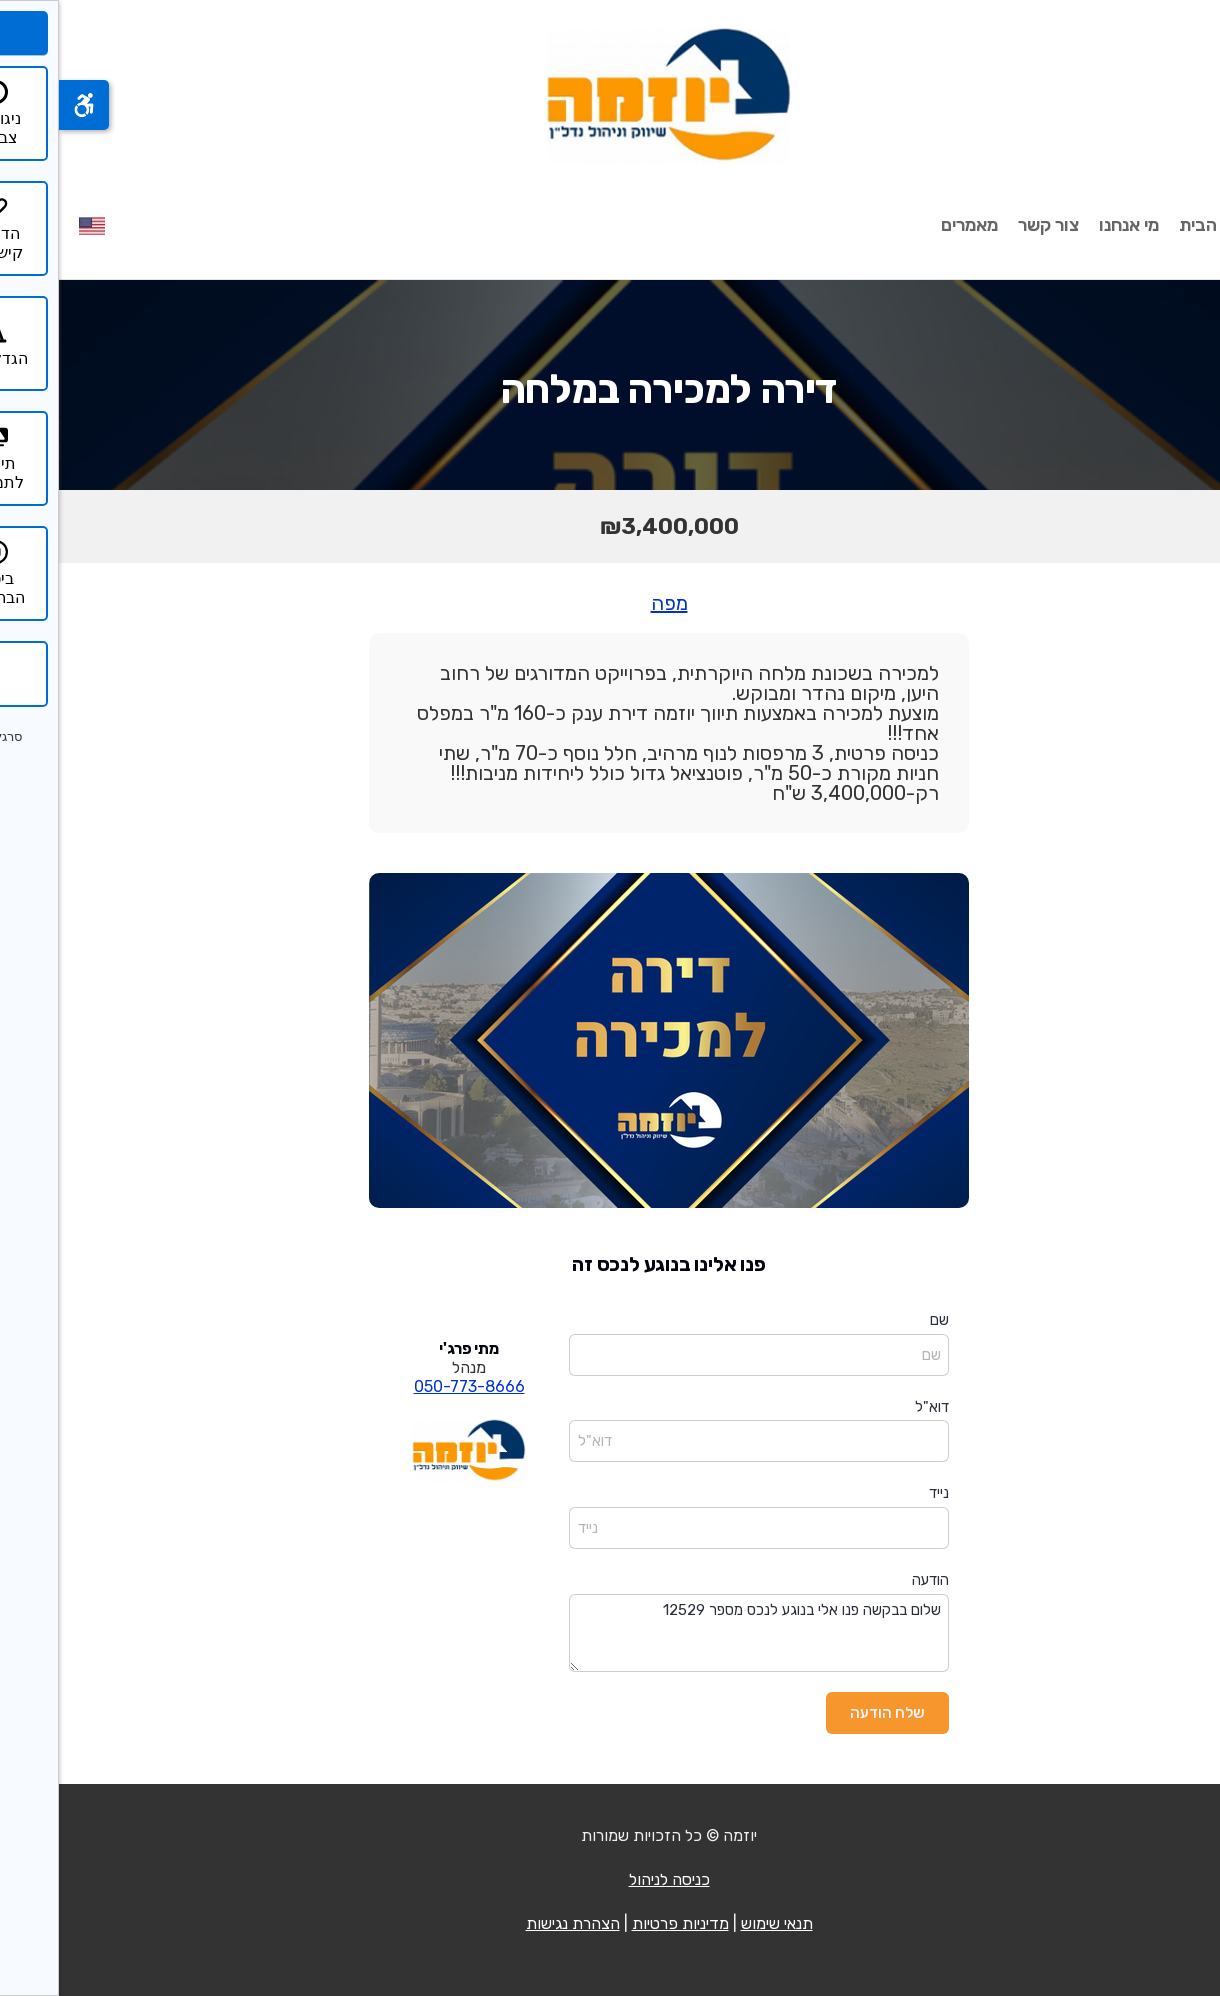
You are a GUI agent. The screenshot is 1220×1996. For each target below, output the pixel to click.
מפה (610, 603)
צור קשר (989, 225)
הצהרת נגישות (514, 1923)
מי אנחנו (1070, 225)
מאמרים (910, 225)
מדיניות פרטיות (621, 1923)
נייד (880, 1493)
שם (880, 1320)
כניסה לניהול (610, 1879)
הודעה (871, 1580)
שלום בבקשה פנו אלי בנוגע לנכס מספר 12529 (700, 1633)
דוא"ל (873, 1407)
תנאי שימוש (718, 1923)
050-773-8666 (410, 1386)
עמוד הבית (1160, 225)
